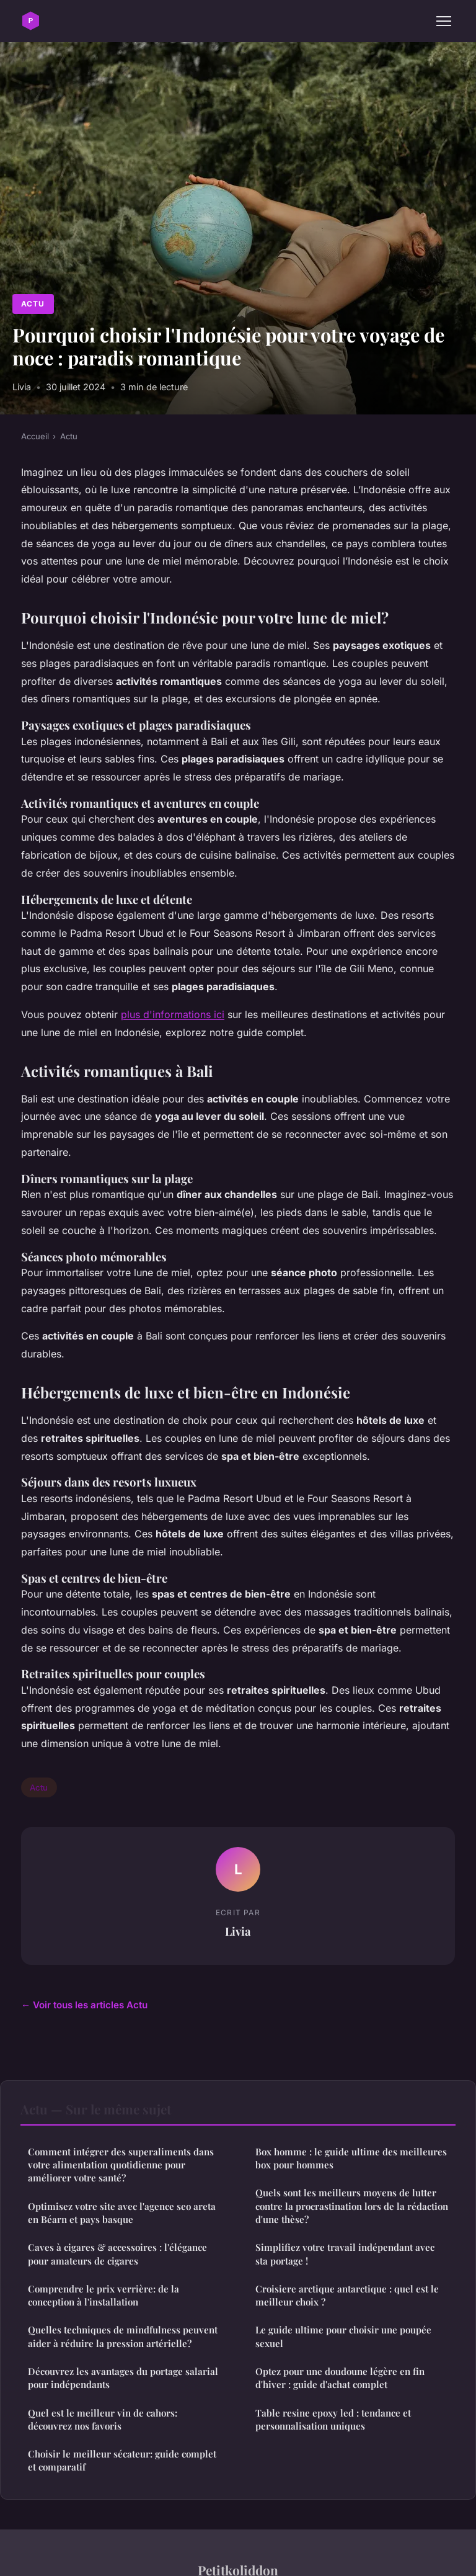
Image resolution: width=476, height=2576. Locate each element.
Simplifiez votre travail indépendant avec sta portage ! (344, 2253)
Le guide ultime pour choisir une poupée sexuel (343, 2336)
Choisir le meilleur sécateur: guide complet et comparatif (122, 2460)
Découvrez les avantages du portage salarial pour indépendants (123, 2377)
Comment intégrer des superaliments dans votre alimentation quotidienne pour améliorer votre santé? (121, 2165)
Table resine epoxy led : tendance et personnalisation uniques (333, 2419)
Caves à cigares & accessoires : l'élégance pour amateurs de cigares (117, 2253)
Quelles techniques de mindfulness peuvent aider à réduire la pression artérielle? (123, 2336)
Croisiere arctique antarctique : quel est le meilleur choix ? (347, 2295)
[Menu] (443, 21)
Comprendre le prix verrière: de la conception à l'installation (103, 2295)
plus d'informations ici (172, 1014)
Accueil (35, 436)
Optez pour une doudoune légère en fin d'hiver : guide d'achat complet (340, 2377)
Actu (33, 303)
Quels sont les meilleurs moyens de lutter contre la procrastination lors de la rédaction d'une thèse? (351, 2205)
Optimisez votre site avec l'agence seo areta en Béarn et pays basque (122, 2212)
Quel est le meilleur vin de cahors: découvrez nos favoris (102, 2419)
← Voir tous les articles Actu (84, 2005)
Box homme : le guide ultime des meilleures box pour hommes (351, 2158)
